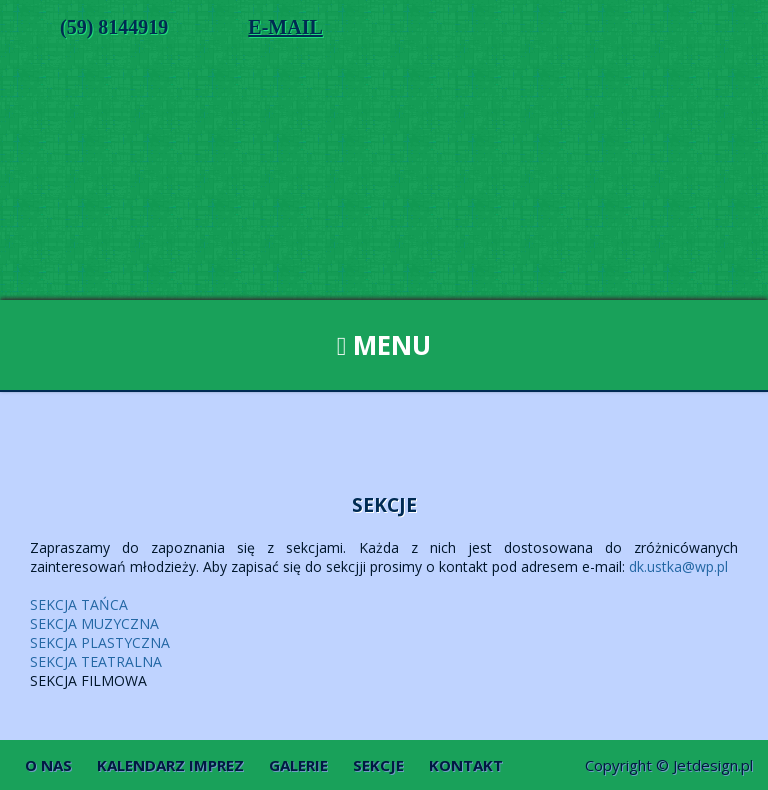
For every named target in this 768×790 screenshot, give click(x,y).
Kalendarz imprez (170, 765)
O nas (48, 765)
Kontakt (466, 765)
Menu (384, 345)
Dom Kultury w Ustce (384, 189)
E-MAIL (285, 27)
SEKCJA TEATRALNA (96, 661)
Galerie (298, 765)
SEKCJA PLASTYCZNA (100, 642)
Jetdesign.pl (713, 765)
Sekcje (378, 765)
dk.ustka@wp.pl (678, 566)
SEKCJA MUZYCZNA (94, 623)
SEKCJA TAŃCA (79, 604)
